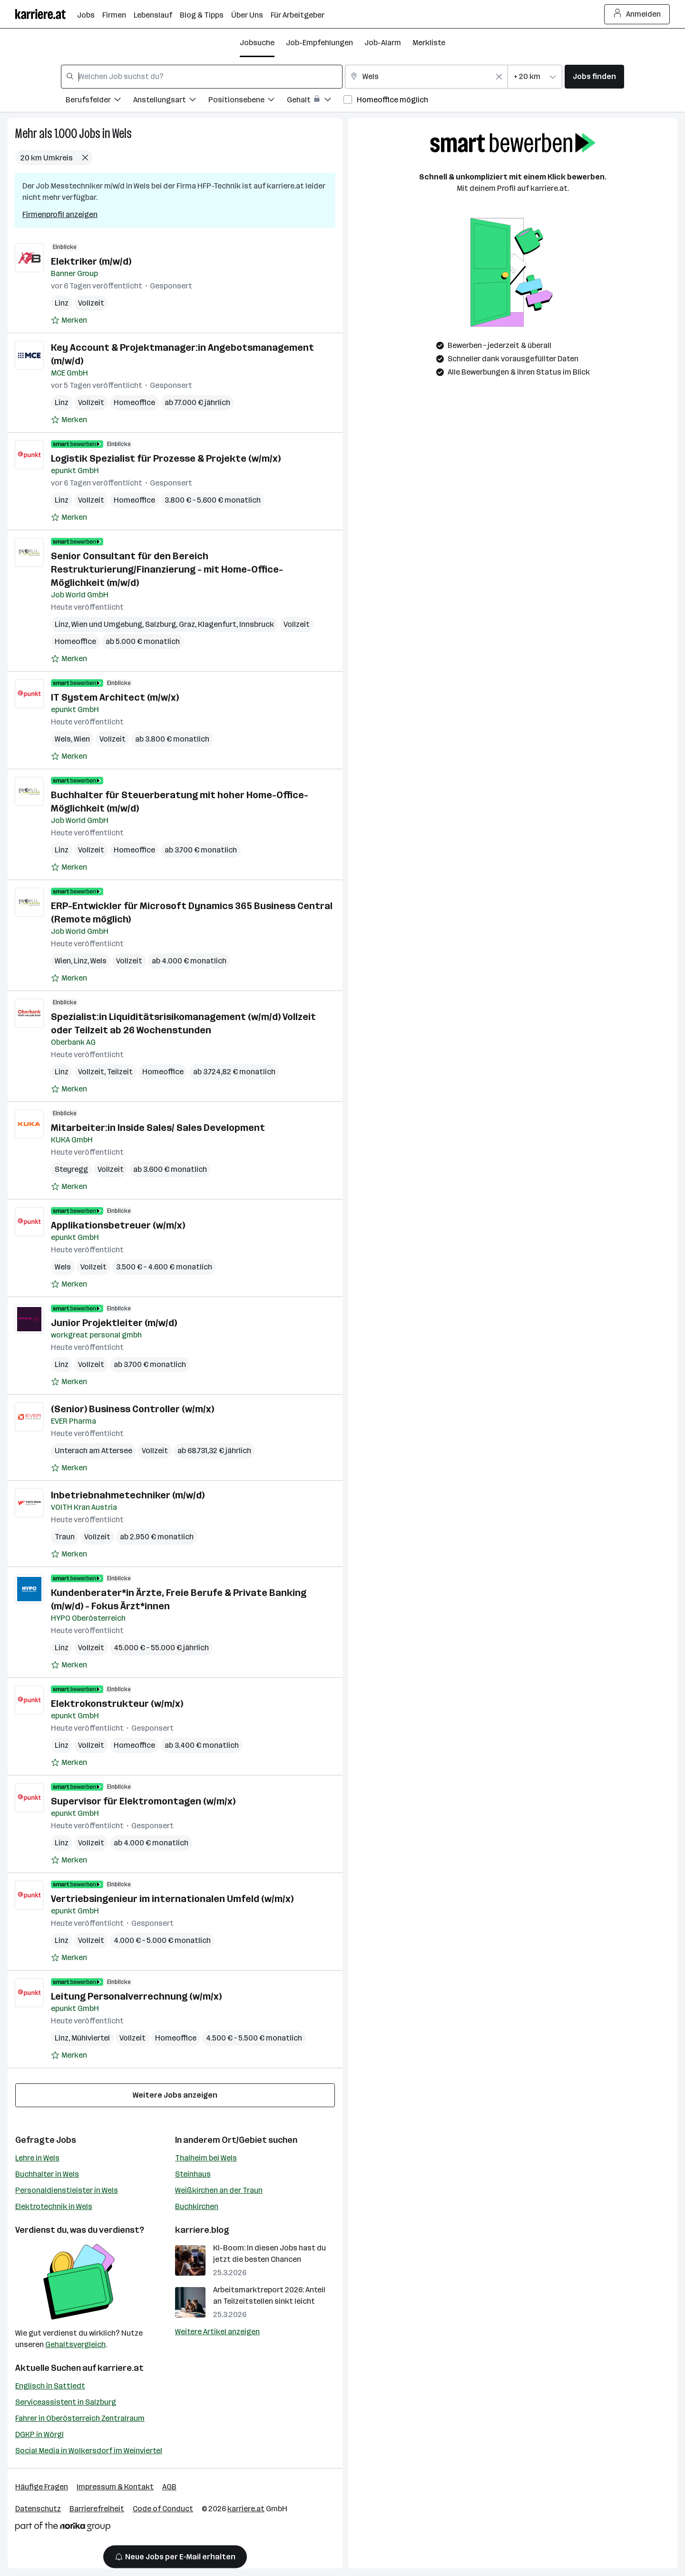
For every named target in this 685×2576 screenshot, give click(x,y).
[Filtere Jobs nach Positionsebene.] (247, 101)
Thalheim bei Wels (206, 2157)
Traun (65, 1536)
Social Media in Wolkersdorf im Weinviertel (88, 2450)
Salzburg (160, 624)
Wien (82, 738)
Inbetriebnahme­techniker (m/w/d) (128, 1495)
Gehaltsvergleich (75, 2344)
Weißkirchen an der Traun (219, 2190)
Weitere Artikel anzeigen (217, 2331)
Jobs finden (594, 76)
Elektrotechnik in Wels (53, 2206)
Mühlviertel (90, 2037)
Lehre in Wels (37, 2157)
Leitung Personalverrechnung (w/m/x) (136, 1996)
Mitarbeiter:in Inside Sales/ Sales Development (158, 1127)
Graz (187, 624)
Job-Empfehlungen (319, 42)
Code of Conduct (163, 2508)
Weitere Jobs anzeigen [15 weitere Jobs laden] (175, 2095)
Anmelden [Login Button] (637, 14)
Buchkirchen (196, 2206)
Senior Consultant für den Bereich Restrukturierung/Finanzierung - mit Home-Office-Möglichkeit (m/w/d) (167, 569)
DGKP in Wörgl (39, 2434)
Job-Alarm (382, 42)
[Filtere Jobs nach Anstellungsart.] (170, 101)
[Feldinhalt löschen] (499, 77)
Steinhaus (193, 2174)
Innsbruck (256, 624)
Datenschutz (38, 2508)
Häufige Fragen (41, 2486)
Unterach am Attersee (93, 1450)
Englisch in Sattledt (50, 2385)
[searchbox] (201, 77)
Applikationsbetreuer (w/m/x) (118, 1225)
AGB (169, 2486)
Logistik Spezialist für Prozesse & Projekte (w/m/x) (166, 458)
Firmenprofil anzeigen (60, 214)
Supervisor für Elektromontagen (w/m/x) (143, 1801)
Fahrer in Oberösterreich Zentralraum (80, 2418)
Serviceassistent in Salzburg (65, 2402)
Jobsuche (257, 42)
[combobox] (201, 77)
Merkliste (428, 42)
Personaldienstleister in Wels (66, 2190)
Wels (122, 133)
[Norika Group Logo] (62, 2528)
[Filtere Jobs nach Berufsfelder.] (99, 101)
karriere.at (121, 2368)
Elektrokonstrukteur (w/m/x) (117, 1703)
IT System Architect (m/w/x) (115, 697)
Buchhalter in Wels (47, 2174)
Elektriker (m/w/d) (91, 261)
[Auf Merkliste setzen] (69, 320)
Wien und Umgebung (106, 624)
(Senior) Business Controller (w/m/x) (132, 1409)
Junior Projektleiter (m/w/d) (114, 1322)
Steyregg (71, 1169)
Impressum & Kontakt (115, 2486)
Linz (61, 302)
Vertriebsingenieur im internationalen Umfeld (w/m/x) (172, 1898)
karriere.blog (202, 2230)
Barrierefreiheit (96, 2508)
